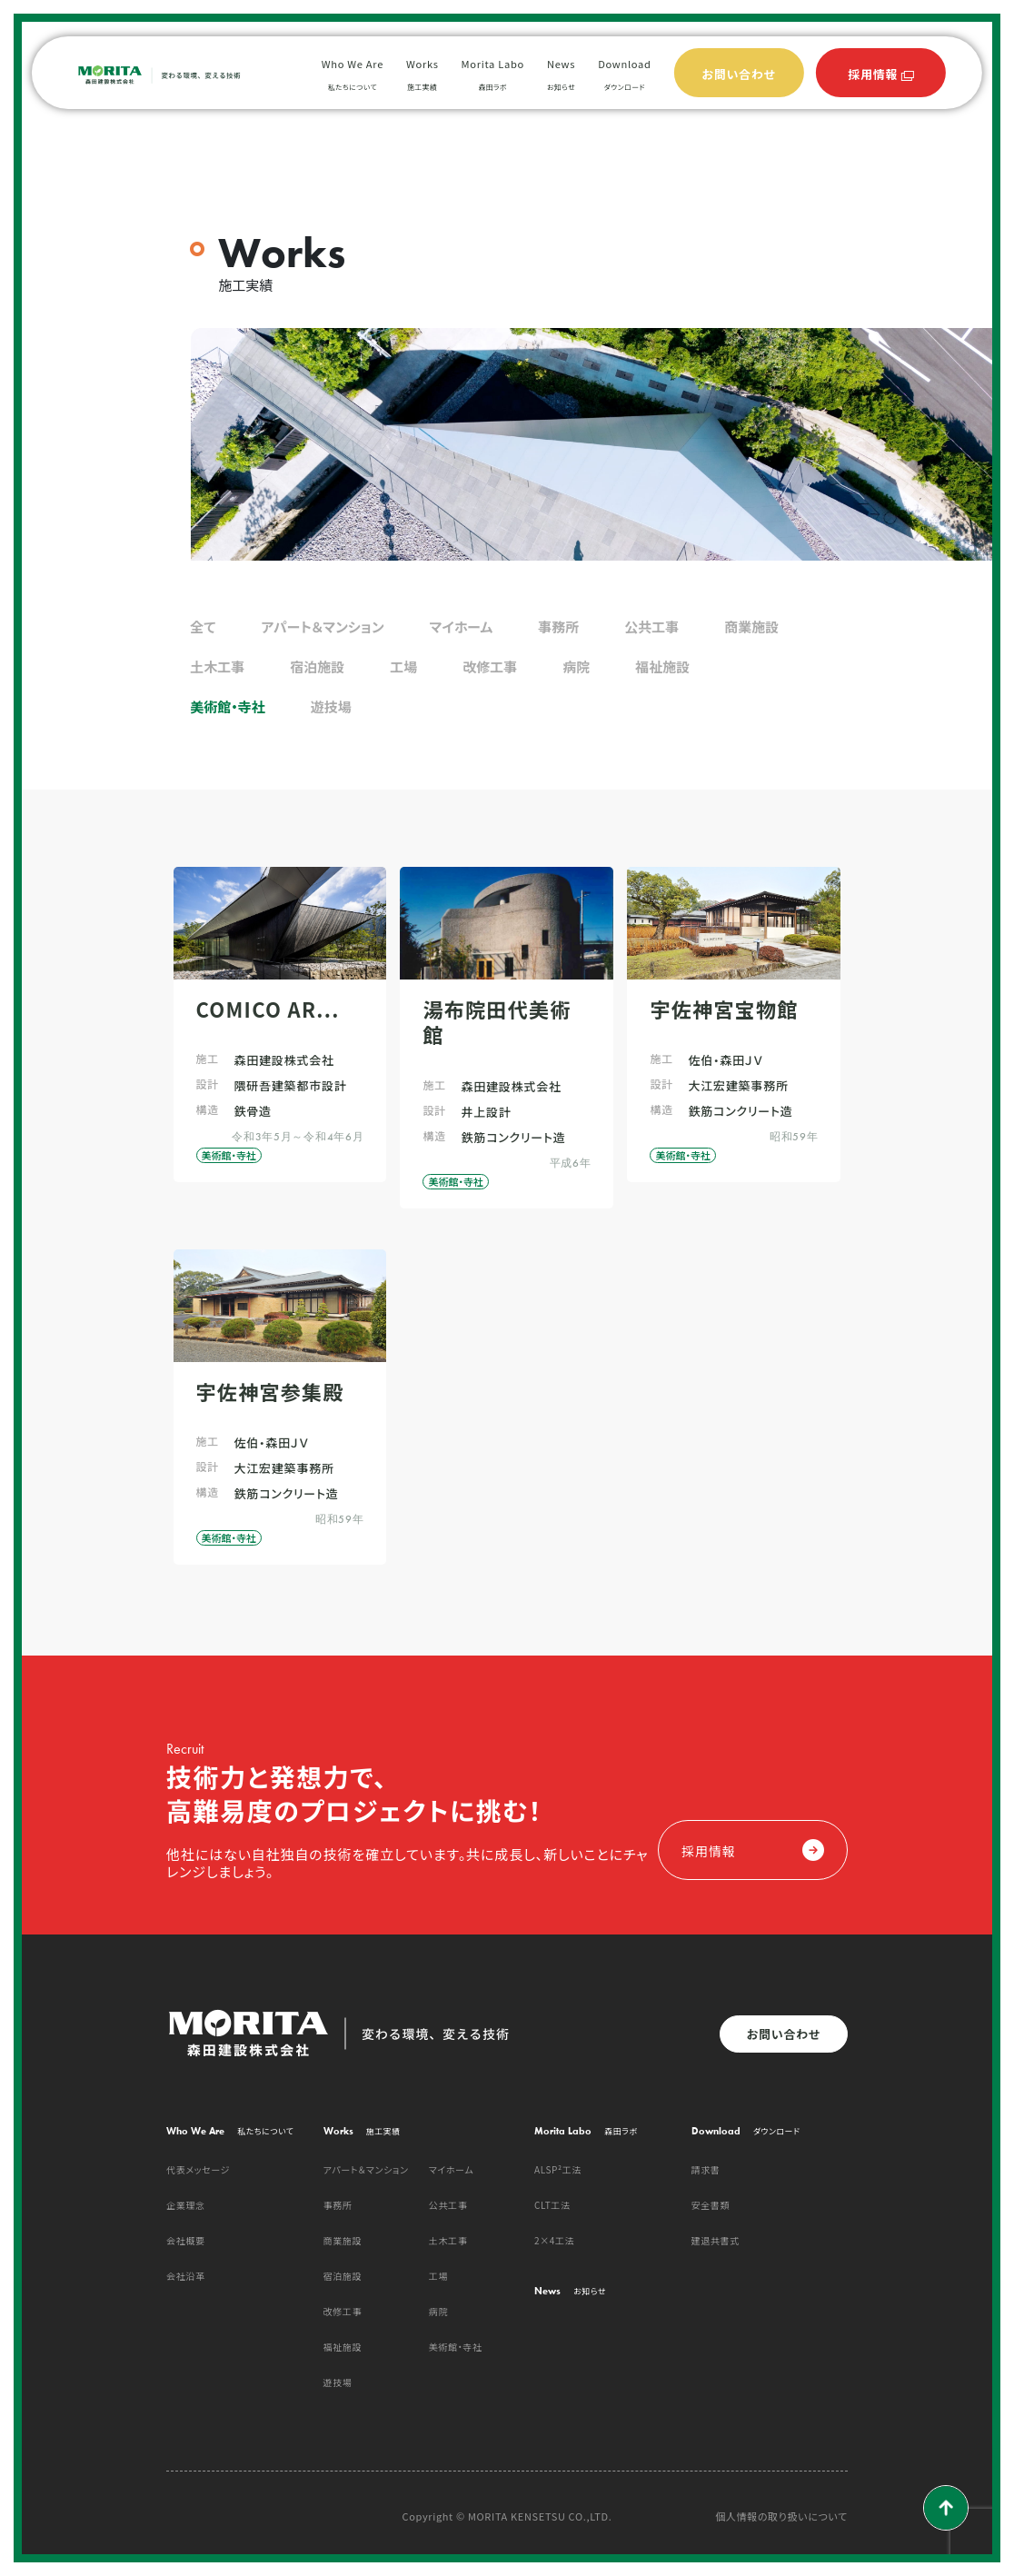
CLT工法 (552, 2205)
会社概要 (185, 2240)
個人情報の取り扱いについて (781, 2516)
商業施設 (751, 626)
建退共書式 (715, 2240)
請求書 (706, 2169)
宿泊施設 (317, 666)
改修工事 (489, 666)
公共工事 (651, 626)
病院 (576, 666)
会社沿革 (185, 2276)
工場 (403, 666)
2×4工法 (554, 2240)
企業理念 (185, 2205)
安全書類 (711, 2205)
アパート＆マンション (322, 626)
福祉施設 (662, 666)
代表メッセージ (198, 2169)
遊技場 (331, 706)
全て (202, 626)
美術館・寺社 (227, 706)
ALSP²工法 (558, 2169)
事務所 (558, 626)
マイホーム (461, 626)
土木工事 (217, 666)
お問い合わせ (783, 2034)
